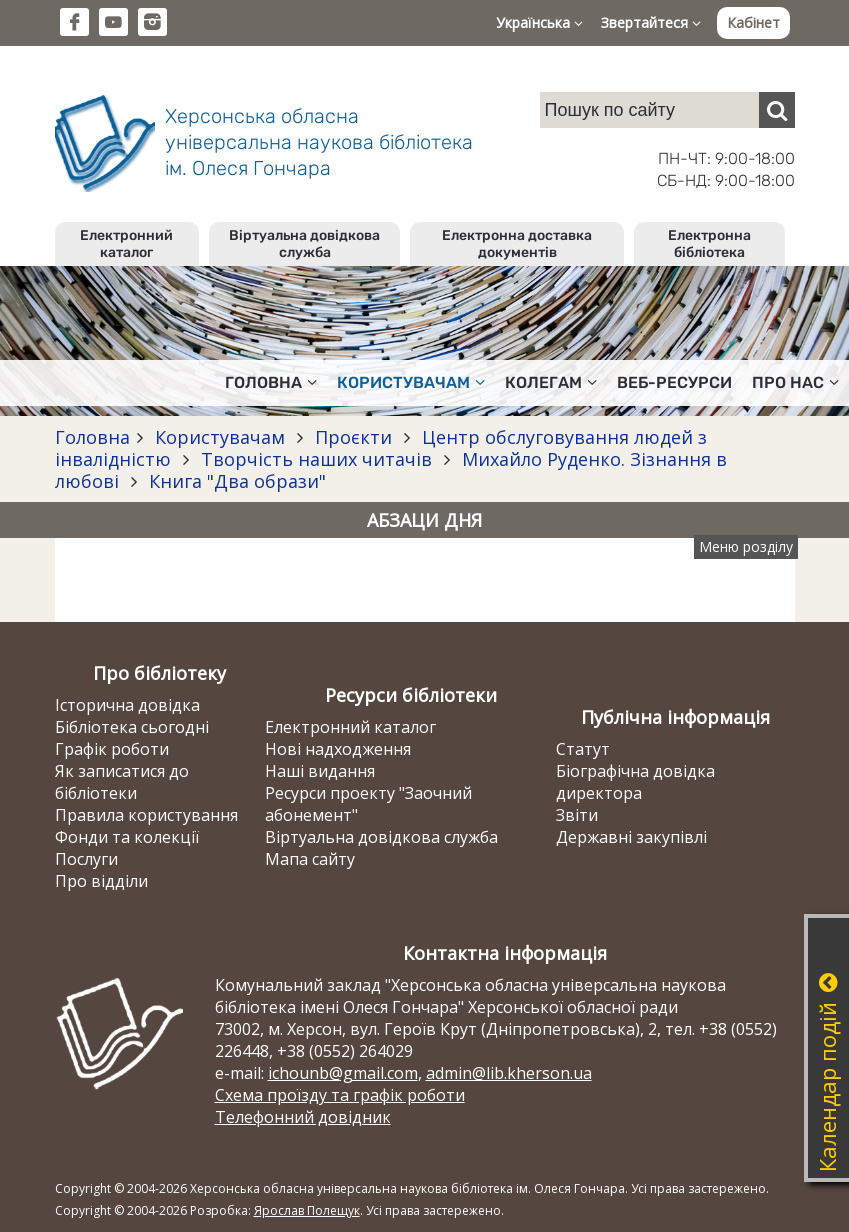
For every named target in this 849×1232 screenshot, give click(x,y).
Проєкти (353, 437)
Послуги (86, 859)
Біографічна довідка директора (635, 782)
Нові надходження (338, 749)
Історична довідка (127, 705)
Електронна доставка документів (517, 244)
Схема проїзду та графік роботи (340, 1095)
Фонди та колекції (127, 837)
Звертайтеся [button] (651, 22)
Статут (583, 749)
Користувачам (220, 437)
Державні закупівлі (631, 837)
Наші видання (320, 771)
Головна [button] (271, 382)
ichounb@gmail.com (343, 1073)
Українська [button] (539, 22)
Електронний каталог (126, 244)
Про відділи (101, 881)
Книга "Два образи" (235, 481)
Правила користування (146, 815)
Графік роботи (112, 749)
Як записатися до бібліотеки (122, 782)
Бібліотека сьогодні (132, 727)
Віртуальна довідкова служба (304, 244)
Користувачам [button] (411, 382)
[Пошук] (777, 110)
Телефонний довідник (303, 1117)
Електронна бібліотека (709, 244)
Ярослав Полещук (307, 1210)
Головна (92, 437)
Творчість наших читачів (316, 459)
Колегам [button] (551, 382)
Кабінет (753, 22)
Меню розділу (746, 546)
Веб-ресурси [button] (674, 382)
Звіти (577, 815)
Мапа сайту (310, 859)
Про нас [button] (795, 382)
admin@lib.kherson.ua (509, 1073)
